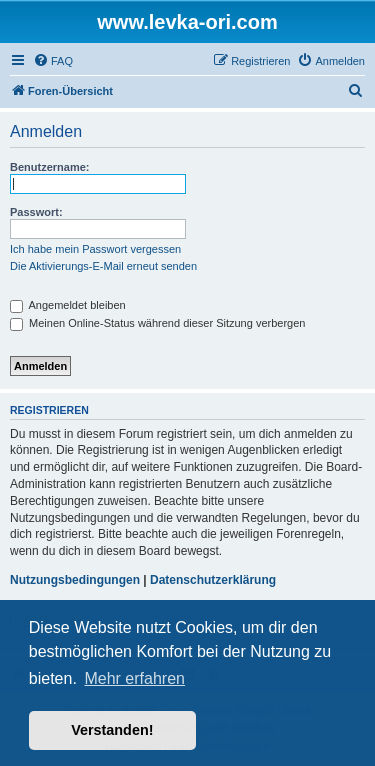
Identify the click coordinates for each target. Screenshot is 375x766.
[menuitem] (53, 61)
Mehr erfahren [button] (134, 678)
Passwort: (36, 212)
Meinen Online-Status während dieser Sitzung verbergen (157, 323)
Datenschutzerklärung (213, 580)
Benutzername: (49, 167)
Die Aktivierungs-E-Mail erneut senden (103, 266)
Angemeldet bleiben (68, 305)
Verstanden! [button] (112, 730)
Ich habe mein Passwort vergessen (95, 249)
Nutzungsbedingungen (75, 580)
